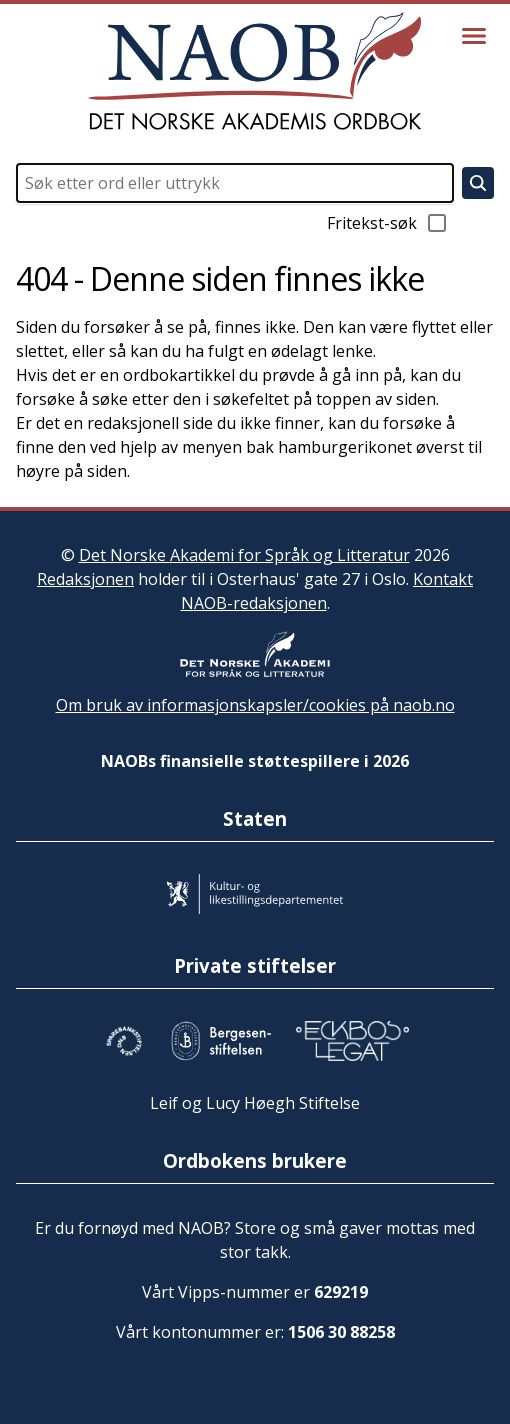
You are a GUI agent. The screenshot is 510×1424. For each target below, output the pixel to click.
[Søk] (478, 183)
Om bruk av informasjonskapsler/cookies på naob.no (255, 705)
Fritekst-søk (388, 223)
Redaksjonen (85, 579)
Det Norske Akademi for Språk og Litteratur (244, 555)
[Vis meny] (474, 36)
